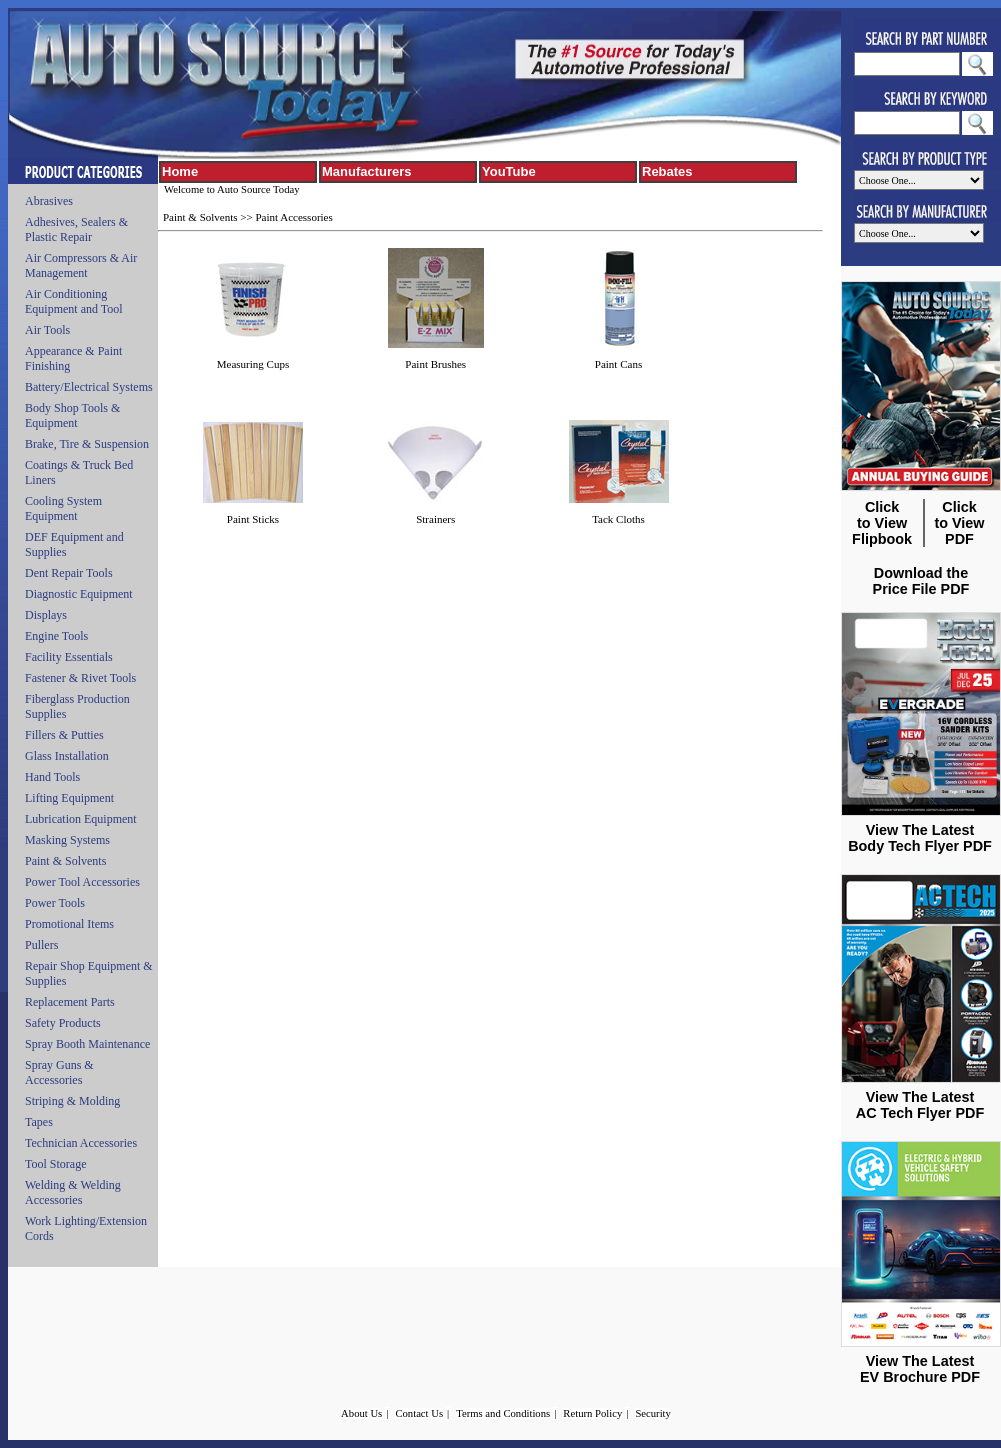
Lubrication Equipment (81, 819)
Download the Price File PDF (921, 581)
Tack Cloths (618, 519)
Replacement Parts (70, 1002)
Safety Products (63, 1023)
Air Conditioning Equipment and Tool (74, 301)
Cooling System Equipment (63, 508)
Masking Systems (67, 840)
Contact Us (419, 1413)
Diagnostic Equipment (79, 594)
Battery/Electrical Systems (89, 387)
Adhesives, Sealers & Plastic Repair (76, 229)
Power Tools (55, 903)
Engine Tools (56, 636)
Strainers (435, 519)
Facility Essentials (69, 657)
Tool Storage (55, 1164)
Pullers (41, 945)
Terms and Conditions (503, 1413)
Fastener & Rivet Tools (80, 678)
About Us (361, 1413)
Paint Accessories (293, 217)
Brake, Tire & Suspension (87, 444)
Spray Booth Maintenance (87, 1044)
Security (653, 1413)
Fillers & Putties (64, 735)
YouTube (509, 171)
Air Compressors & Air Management (81, 265)
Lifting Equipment (69, 798)
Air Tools (47, 330)
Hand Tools (52, 777)
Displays (46, 615)
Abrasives (49, 201)
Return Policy (592, 1413)
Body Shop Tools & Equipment (72, 415)
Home (180, 171)
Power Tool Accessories (82, 882)
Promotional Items (69, 924)
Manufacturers (367, 171)
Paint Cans (618, 364)
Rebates (667, 171)
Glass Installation (67, 756)
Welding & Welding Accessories (73, 1192)
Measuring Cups (253, 364)
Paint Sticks (253, 519)
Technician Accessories (81, 1143)
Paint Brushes (435, 364)
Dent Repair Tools (69, 573)
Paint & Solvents (65, 861)
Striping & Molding (72, 1101)
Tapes (39, 1122)
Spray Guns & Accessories (59, 1072)
